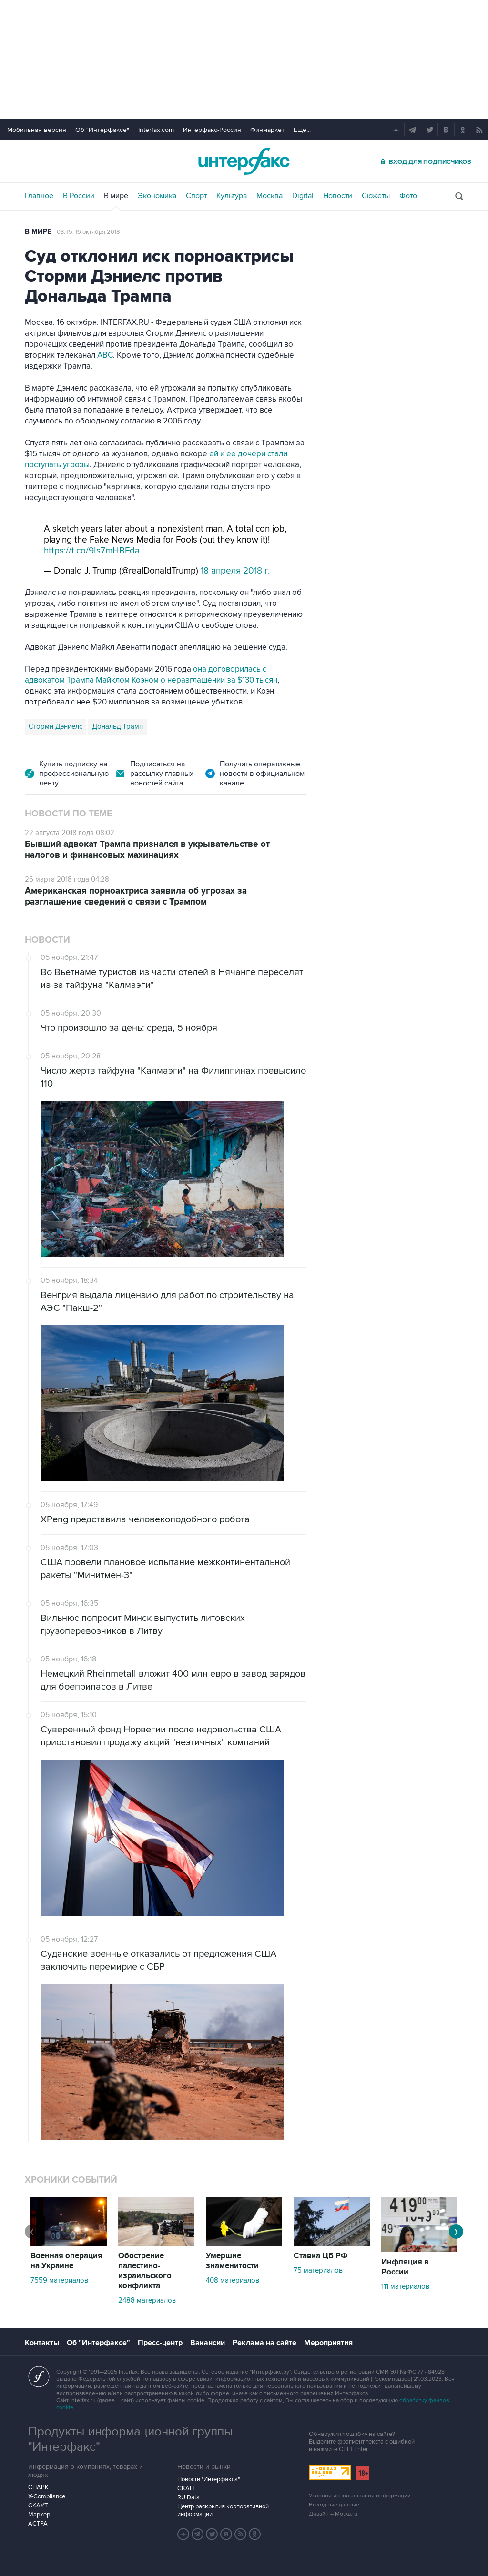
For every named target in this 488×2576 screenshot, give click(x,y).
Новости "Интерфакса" (208, 2479)
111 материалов (405, 2286)
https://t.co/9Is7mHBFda (92, 550)
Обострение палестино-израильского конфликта (145, 2271)
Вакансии (207, 2342)
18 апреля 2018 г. (235, 570)
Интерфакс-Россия (212, 130)
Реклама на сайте (264, 2342)
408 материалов (232, 2280)
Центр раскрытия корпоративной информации (223, 2510)
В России (78, 195)
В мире (116, 195)
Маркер (39, 2514)
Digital (303, 195)
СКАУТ (38, 2505)
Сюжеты (376, 195)
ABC (105, 355)
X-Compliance (46, 2496)
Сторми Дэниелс (55, 726)
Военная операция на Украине (66, 2261)
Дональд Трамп (117, 726)
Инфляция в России (405, 2267)
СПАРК (38, 2487)
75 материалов (318, 2270)
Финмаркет (267, 130)
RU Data (188, 2497)
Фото (408, 195)
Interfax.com (156, 130)
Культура (231, 195)
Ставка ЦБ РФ (321, 2256)
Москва (269, 195)
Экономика (157, 195)
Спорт (196, 195)
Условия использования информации (360, 2495)
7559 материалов (59, 2280)
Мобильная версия (36, 130)
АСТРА (38, 2523)
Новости (337, 195)
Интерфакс (244, 161)
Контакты (42, 2342)
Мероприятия (328, 2342)
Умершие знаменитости (232, 2261)
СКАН (185, 2488)
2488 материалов (147, 2300)
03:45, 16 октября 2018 (88, 232)
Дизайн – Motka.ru (333, 2513)
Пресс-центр (160, 2342)
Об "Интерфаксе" (102, 130)
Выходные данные (334, 2504)
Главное (39, 195)
